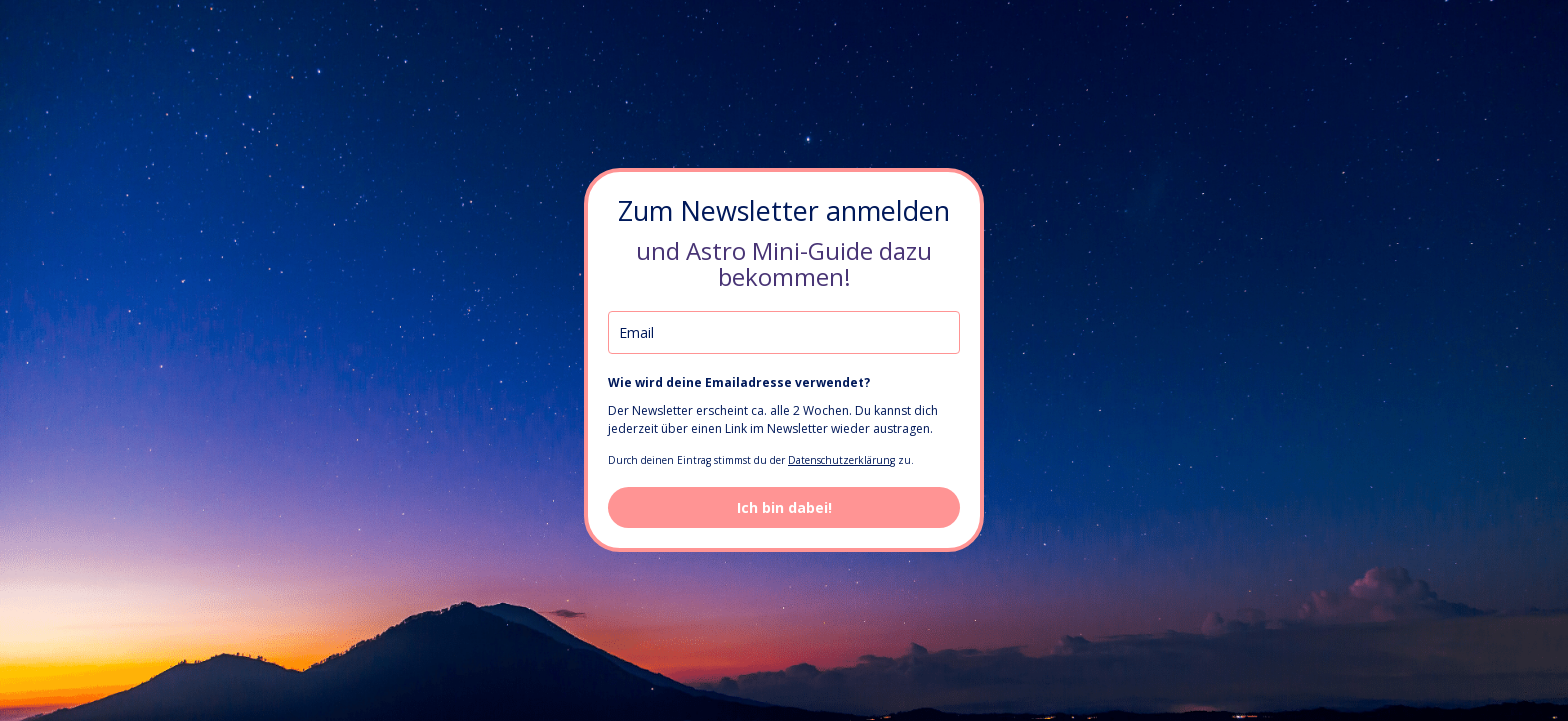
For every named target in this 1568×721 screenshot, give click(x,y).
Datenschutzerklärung (841, 460)
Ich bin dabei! (784, 507)
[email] (784, 332)
